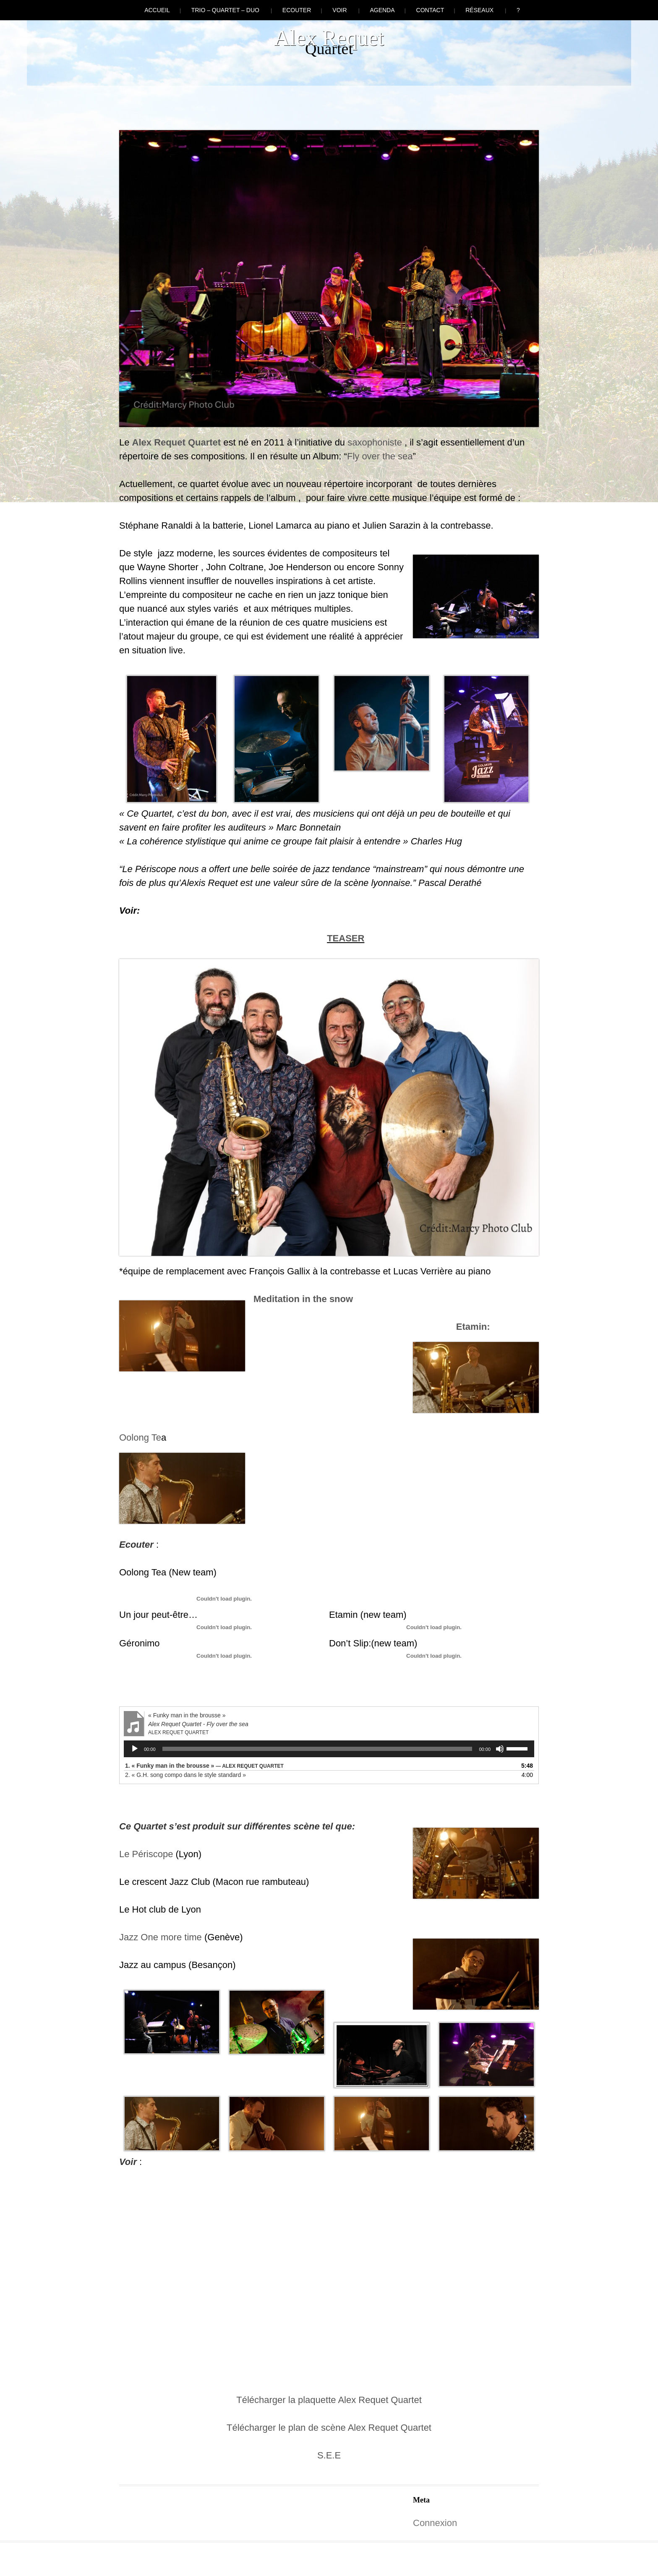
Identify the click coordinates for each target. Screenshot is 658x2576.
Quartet (204, 442)
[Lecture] (135, 1749)
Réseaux (479, 10)
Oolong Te (140, 1437)
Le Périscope (146, 1854)
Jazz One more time (160, 1937)
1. (204, 1765)
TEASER (345, 938)
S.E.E (329, 2455)
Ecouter (296, 10)
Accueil (157, 10)
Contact (430, 10)
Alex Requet (329, 38)
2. (185, 1774)
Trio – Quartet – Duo (225, 10)
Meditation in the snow (303, 1299)
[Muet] (500, 1749)
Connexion (435, 2523)
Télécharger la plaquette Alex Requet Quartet (329, 2400)
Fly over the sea (380, 456)
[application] (329, 1748)
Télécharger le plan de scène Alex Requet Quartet (329, 2427)
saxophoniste (374, 442)
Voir (339, 10)
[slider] (317, 1749)
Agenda (382, 10)
